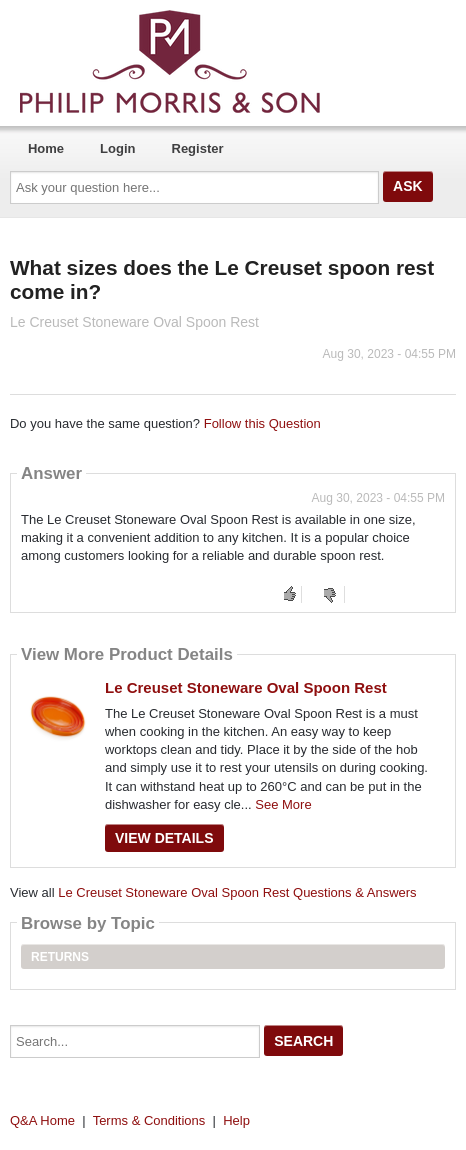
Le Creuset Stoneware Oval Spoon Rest (246, 687)
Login (117, 148)
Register (198, 148)
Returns (60, 957)
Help (236, 1120)
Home (46, 148)
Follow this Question (262, 423)
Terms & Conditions (149, 1120)
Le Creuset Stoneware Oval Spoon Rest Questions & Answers (237, 892)
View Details (164, 838)
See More (283, 804)
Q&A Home (42, 1120)
